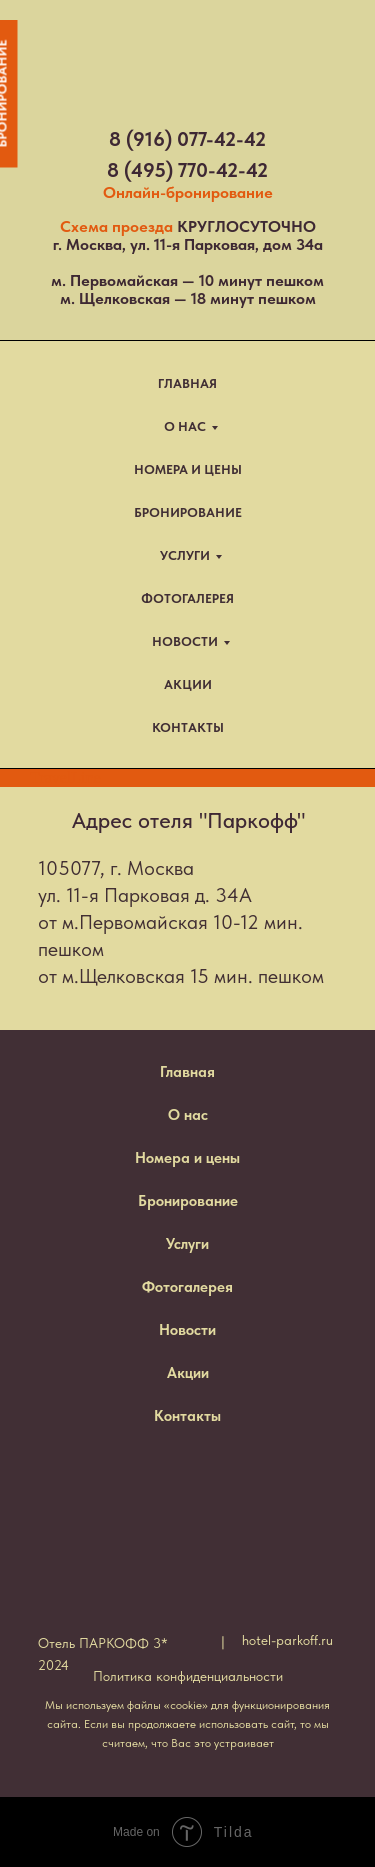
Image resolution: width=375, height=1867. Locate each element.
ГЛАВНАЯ (187, 383)
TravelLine (65, 777)
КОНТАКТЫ (188, 727)
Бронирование (188, 1201)
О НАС (185, 426)
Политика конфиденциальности (188, 1676)
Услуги (187, 1244)
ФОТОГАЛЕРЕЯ (187, 598)
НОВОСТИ (185, 641)
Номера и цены (187, 1158)
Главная (187, 1072)
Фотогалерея (187, 1287)
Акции (188, 1373)
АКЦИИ (188, 684)
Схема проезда (116, 226)
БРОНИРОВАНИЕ (188, 512)
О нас (188, 1115)
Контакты (187, 1416)
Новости (187, 1330)
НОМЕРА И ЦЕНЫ (188, 469)
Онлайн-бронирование (188, 192)
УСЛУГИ (185, 555)
